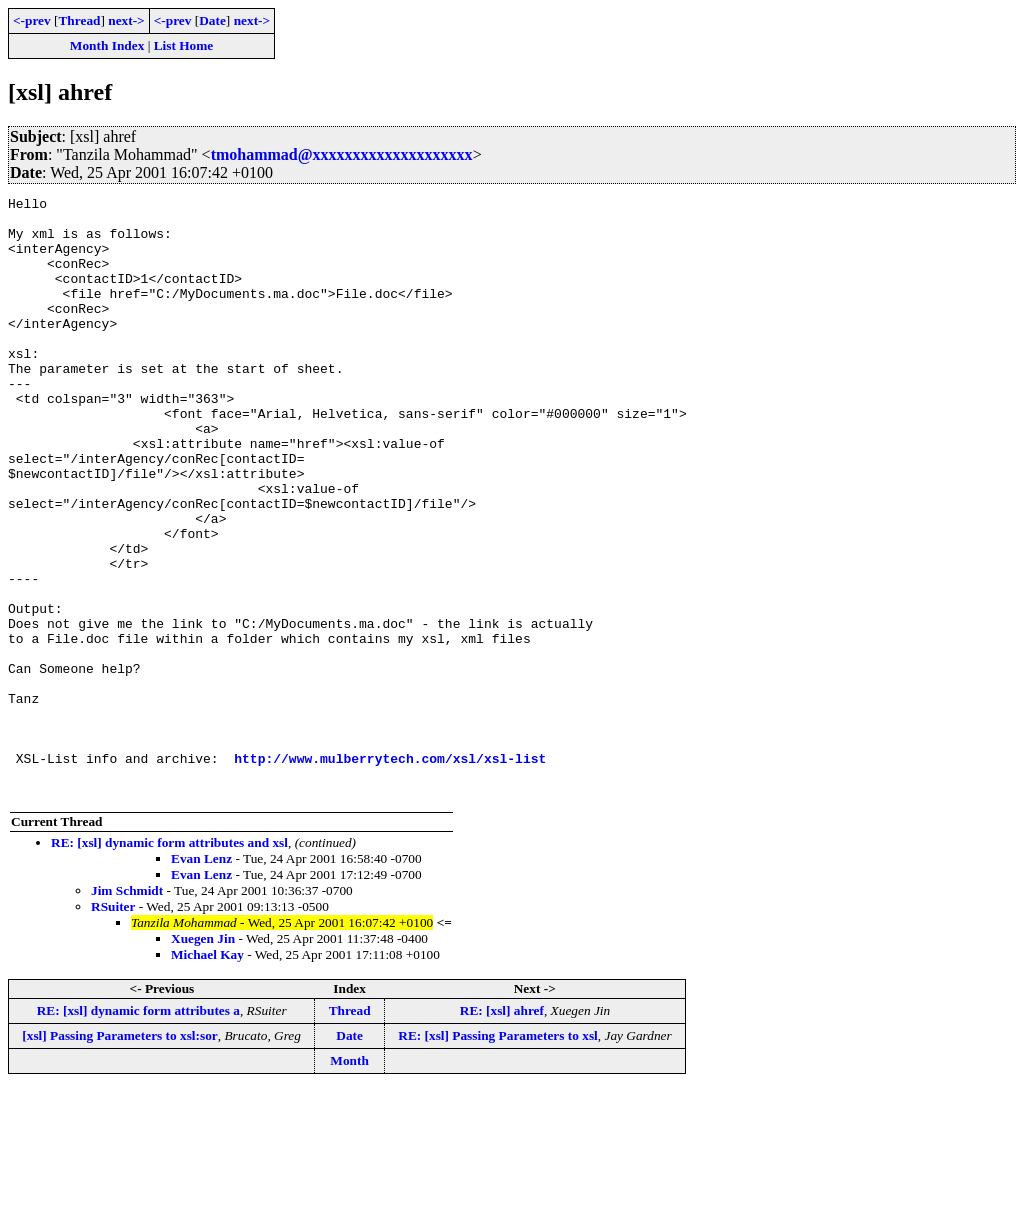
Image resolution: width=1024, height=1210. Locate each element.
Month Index (107, 45)
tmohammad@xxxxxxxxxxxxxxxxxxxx (342, 154)
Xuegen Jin (203, 1058)
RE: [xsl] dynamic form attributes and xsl (169, 962)
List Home (184, 45)
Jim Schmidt (127, 1010)
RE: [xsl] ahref (502, 1130)
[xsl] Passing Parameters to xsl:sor (119, 1155)
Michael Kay (207, 1074)
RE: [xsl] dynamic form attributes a (138, 1130)
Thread (79, 20)
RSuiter (113, 1026)
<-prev (32, 20)
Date (212, 20)
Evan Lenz (201, 978)
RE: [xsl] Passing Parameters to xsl (498, 1155)
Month (349, 1180)
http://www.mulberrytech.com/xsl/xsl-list (390, 872)
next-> (126, 20)
